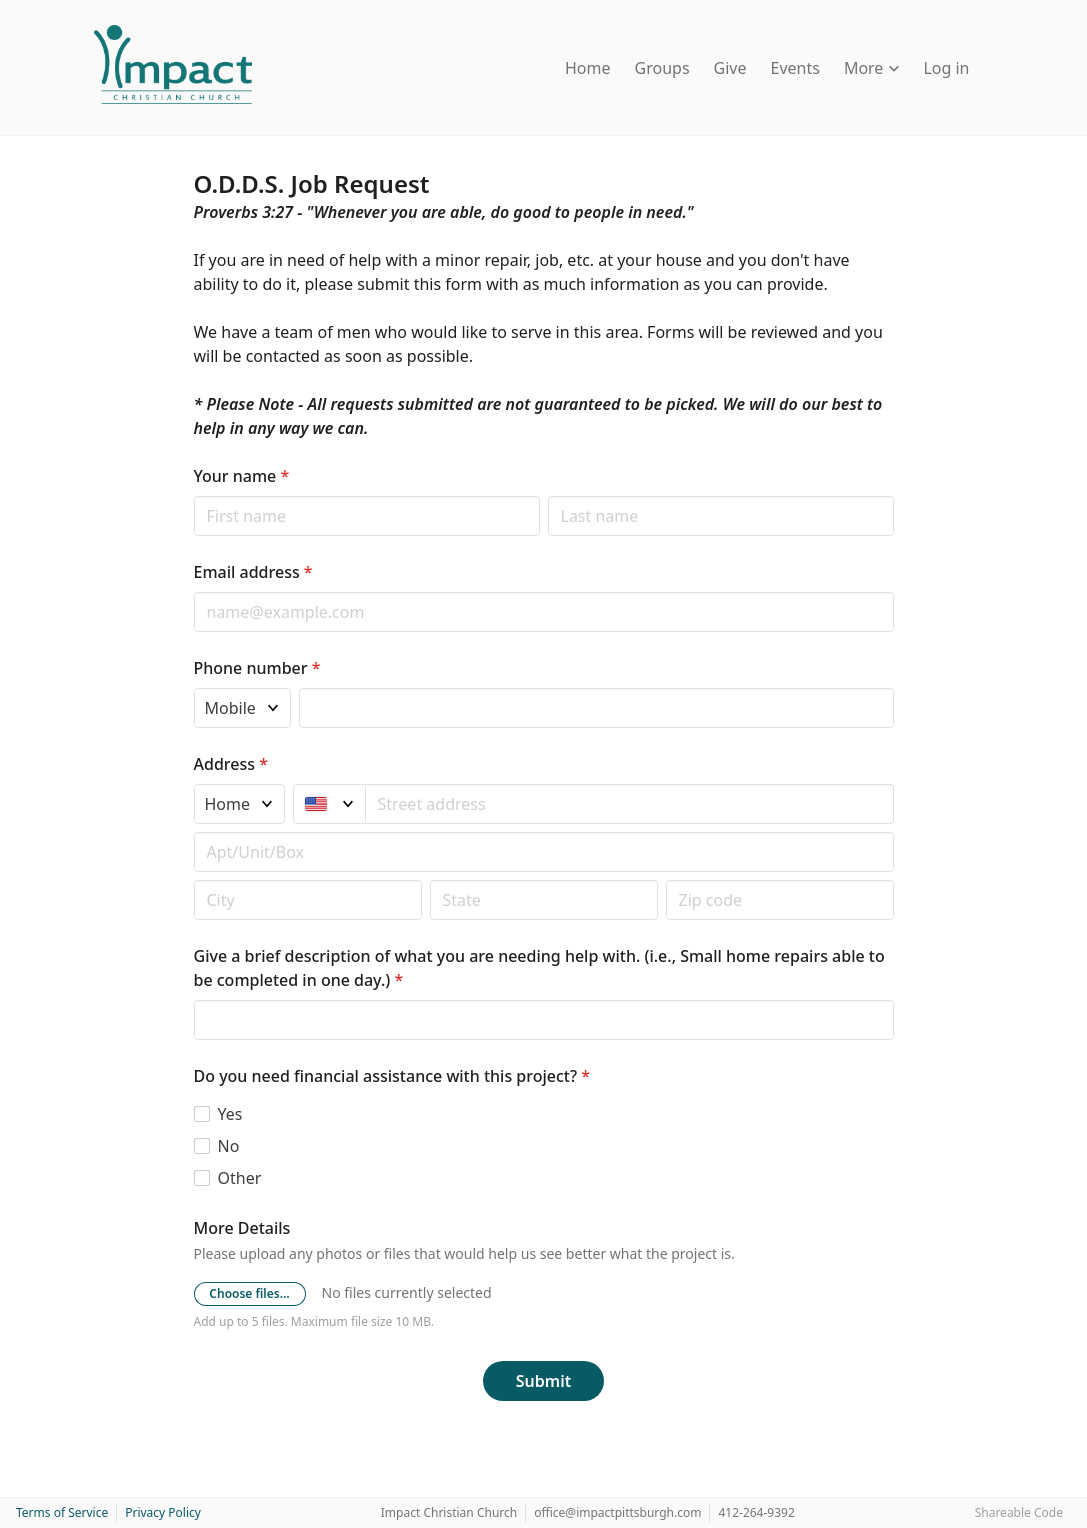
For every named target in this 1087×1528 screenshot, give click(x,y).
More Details (242, 1228)
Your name (242, 476)
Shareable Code (1019, 1512)
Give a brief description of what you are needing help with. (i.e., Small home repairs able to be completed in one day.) (539, 968)
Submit (543, 1381)
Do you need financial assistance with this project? (392, 1076)
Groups (662, 68)
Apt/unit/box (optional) (193, 831)
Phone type (193, 687)
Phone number (257, 668)
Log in (946, 68)
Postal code (193, 879)
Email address (253, 572)
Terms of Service (62, 1512)
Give (730, 68)
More (872, 68)
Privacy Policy (163, 1512)
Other (240, 1178)
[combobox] (630, 804)
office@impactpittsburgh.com (617, 1512)
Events (795, 68)
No (229, 1146)
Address (231, 764)
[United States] (329, 804)
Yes (230, 1114)
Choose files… (249, 1293)
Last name (547, 495)
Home (588, 68)
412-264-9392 (756, 1512)
